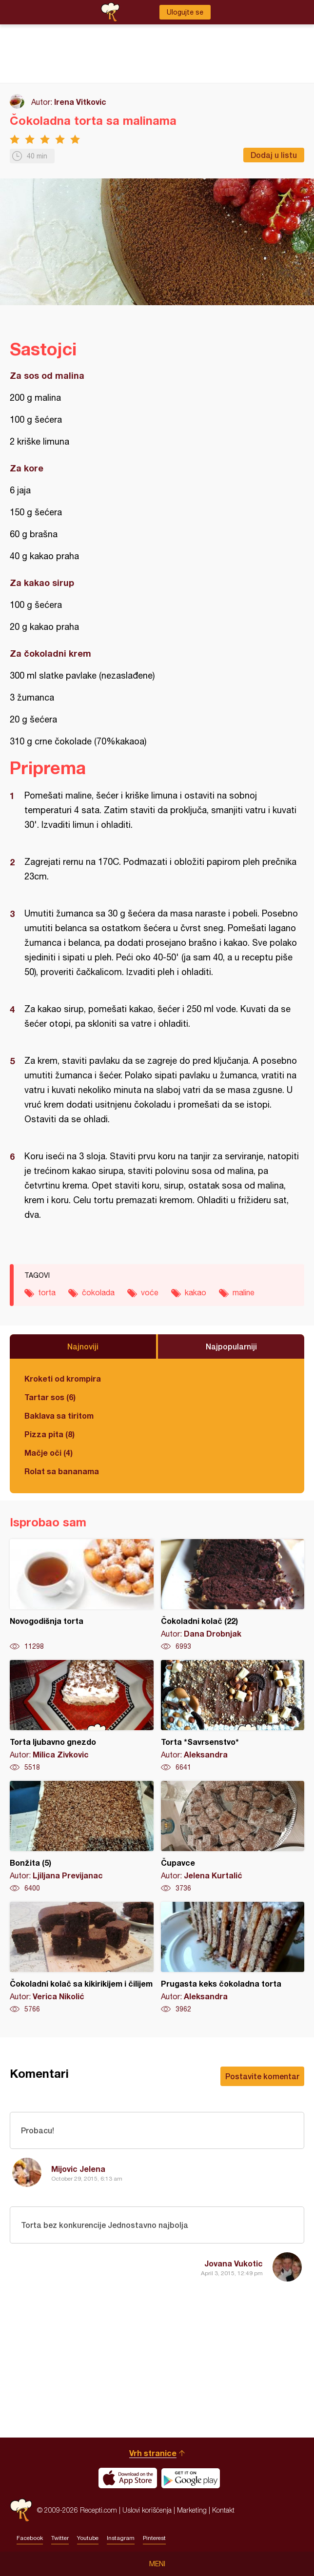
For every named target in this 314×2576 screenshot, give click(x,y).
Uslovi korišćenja (147, 2510)
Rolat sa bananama (61, 1471)
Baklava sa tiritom (59, 1415)
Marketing (192, 2510)
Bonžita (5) (82, 1837)
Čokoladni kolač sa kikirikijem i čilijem (82, 1958)
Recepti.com (21, 2510)
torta (47, 1292)
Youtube (87, 2538)
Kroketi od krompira (62, 1378)
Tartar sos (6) (50, 1397)
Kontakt (223, 2510)
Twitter (60, 2538)
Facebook (30, 2538)
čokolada (98, 1292)
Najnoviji (82, 1346)
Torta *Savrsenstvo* (233, 1716)
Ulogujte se (185, 12)
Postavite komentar (262, 2076)
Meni (157, 2564)
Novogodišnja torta (82, 1595)
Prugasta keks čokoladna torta (233, 1958)
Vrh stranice (153, 2453)
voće (149, 1292)
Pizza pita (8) (49, 1434)
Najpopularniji (231, 1346)
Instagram (121, 2538)
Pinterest (154, 2538)
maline (244, 1292)
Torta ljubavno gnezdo (82, 1716)
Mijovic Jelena (78, 2168)
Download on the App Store (127, 2478)
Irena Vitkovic (80, 101)
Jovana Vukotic (233, 2263)
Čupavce (233, 1837)
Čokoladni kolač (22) (233, 1595)
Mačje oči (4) (48, 1452)
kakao (195, 1292)
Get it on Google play (190, 2478)
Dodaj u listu (274, 154)
